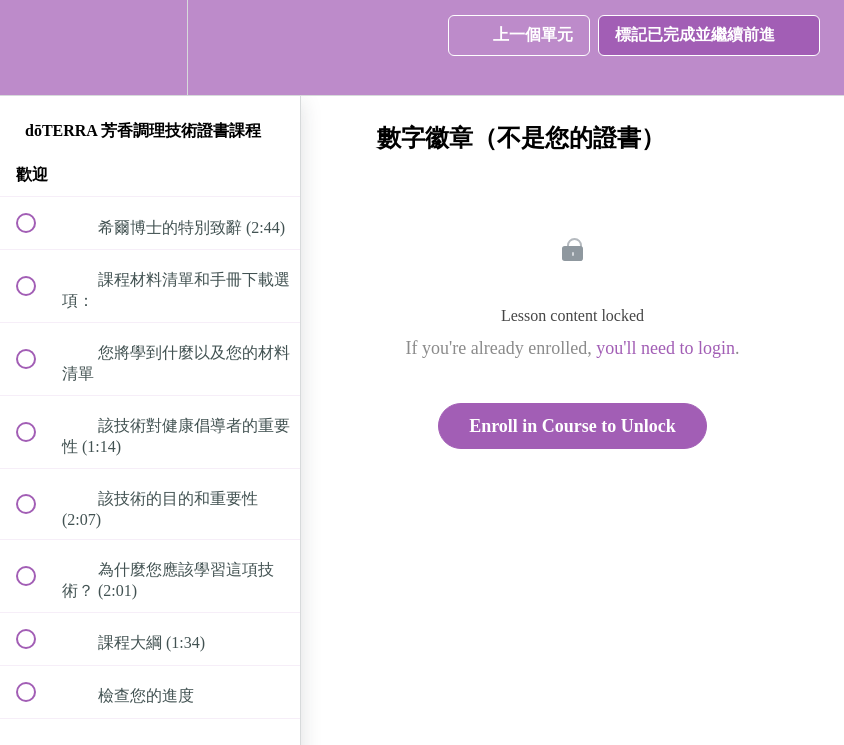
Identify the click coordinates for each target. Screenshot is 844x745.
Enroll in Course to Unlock (572, 426)
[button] (37, 47)
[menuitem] (150, 47)
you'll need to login (665, 348)
